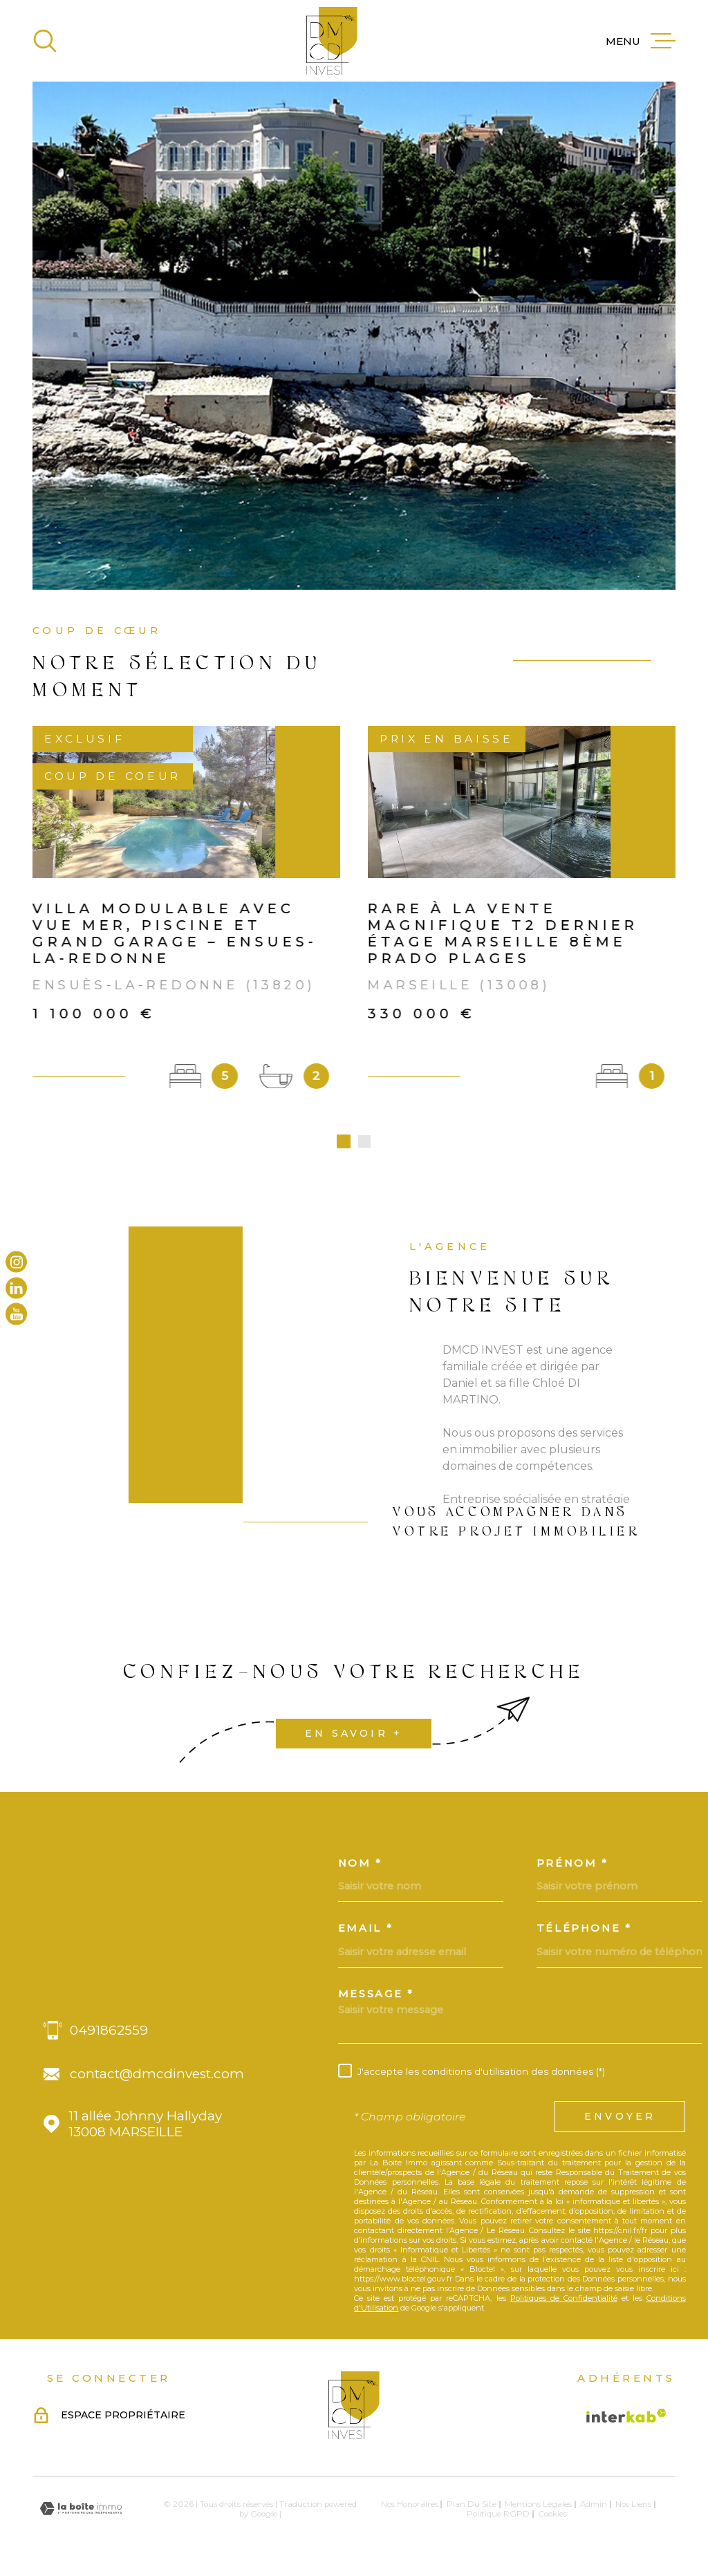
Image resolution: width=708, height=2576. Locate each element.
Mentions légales (538, 2507)
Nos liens (633, 2507)
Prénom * (572, 1866)
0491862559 (109, 2034)
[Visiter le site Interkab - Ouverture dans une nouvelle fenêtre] (626, 2418)
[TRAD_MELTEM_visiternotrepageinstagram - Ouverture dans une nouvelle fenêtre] (16, 1262)
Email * (365, 1932)
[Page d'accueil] (331, 41)
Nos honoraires (409, 2507)
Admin (593, 2507)
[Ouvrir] (44, 40)
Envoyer (619, 2119)
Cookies (552, 2517)
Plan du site (471, 2507)
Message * (376, 1997)
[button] (344, 1145)
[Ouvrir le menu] (641, 40)
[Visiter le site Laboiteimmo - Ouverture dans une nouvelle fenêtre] (80, 2512)
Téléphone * (584, 1932)
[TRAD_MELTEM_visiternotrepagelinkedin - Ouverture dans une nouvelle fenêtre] (16, 1287)
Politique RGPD (498, 2516)
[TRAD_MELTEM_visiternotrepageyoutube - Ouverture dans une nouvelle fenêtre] (16, 1314)
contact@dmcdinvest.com (157, 2077)
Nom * (360, 1866)
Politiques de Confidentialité (563, 2301)
